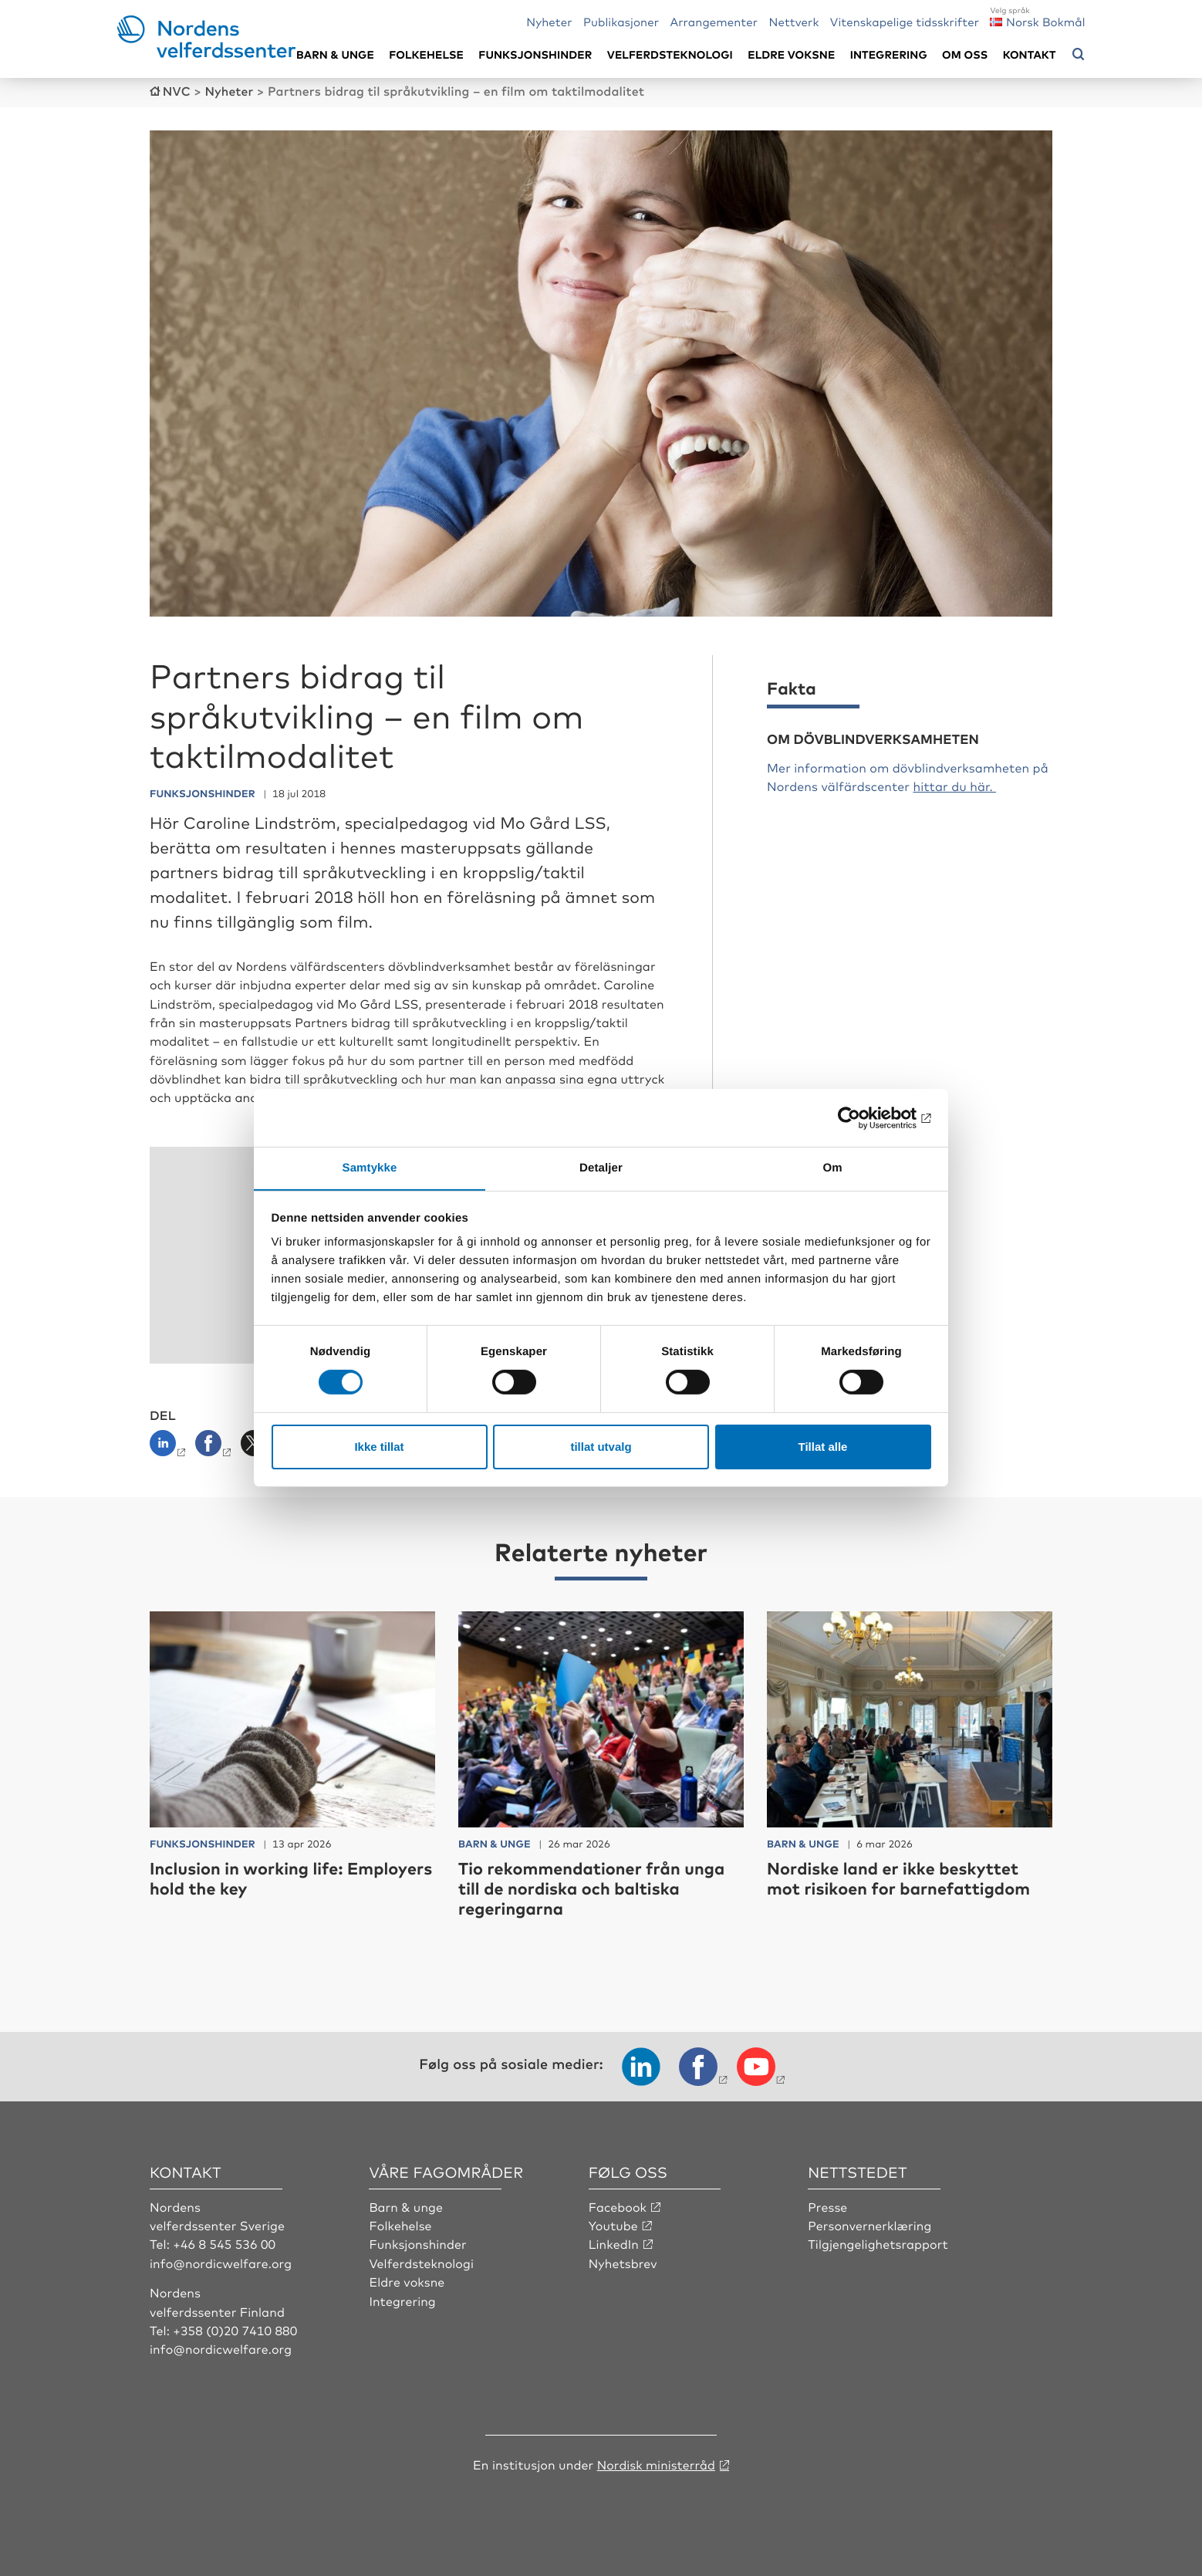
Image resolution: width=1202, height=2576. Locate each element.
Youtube (614, 2224)
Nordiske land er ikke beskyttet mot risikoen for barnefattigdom (901, 1876)
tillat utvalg (600, 1446)
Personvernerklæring (870, 2224)
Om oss (965, 54)
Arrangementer (714, 21)
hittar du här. (954, 784)
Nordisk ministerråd (656, 2462)
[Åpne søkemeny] (1079, 55)
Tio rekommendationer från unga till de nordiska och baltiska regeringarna (594, 1886)
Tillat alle (823, 1446)
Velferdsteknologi (670, 54)
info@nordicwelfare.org (221, 2261)
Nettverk (793, 21)
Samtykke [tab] (370, 1167)
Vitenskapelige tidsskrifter (904, 21)
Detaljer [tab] (601, 1167)
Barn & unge (335, 54)
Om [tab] (832, 1167)
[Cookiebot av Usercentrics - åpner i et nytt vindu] (863, 1117)
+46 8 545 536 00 (224, 2242)
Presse (828, 2204)
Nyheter (549, 21)
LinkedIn (614, 2242)
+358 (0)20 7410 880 (235, 2329)
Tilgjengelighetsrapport (878, 2242)
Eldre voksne (791, 54)
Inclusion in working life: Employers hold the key (248, 1876)
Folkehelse (426, 54)
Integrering (888, 54)
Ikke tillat (378, 1446)
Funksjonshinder (535, 54)
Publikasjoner (621, 21)
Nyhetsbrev (623, 2261)
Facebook (618, 2204)
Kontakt (1029, 54)
